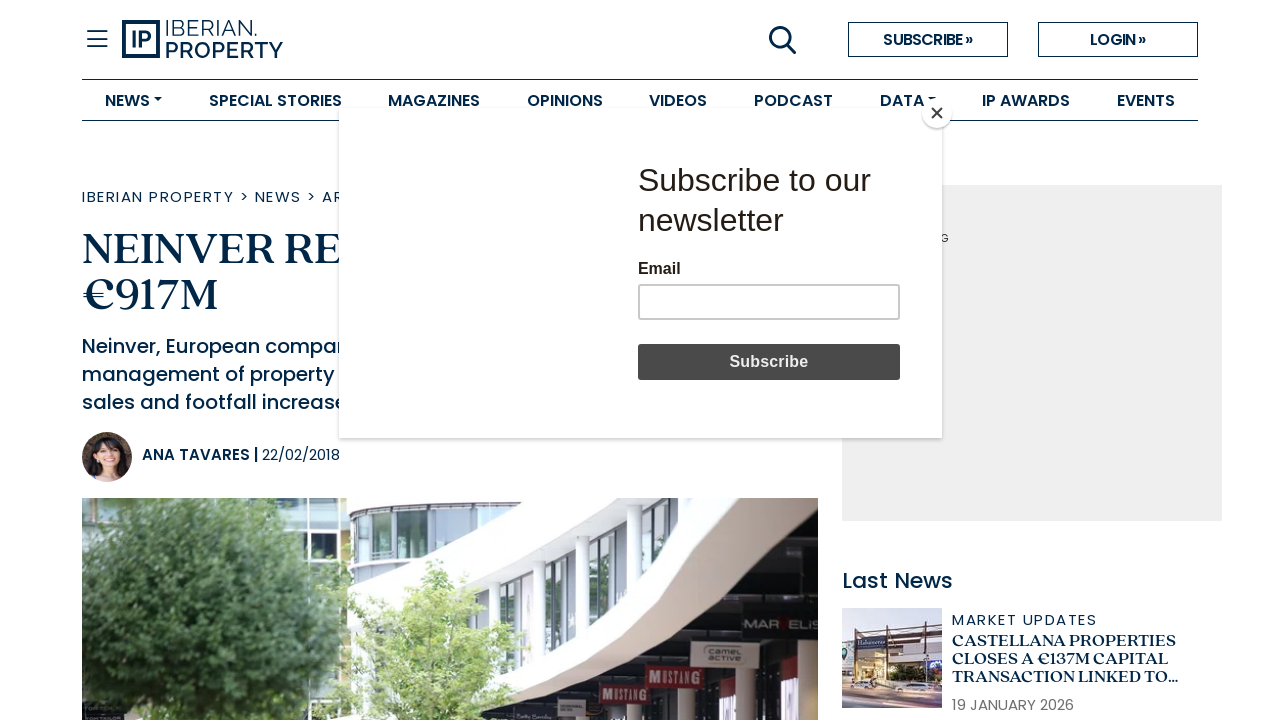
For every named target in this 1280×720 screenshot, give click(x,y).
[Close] (937, 113)
